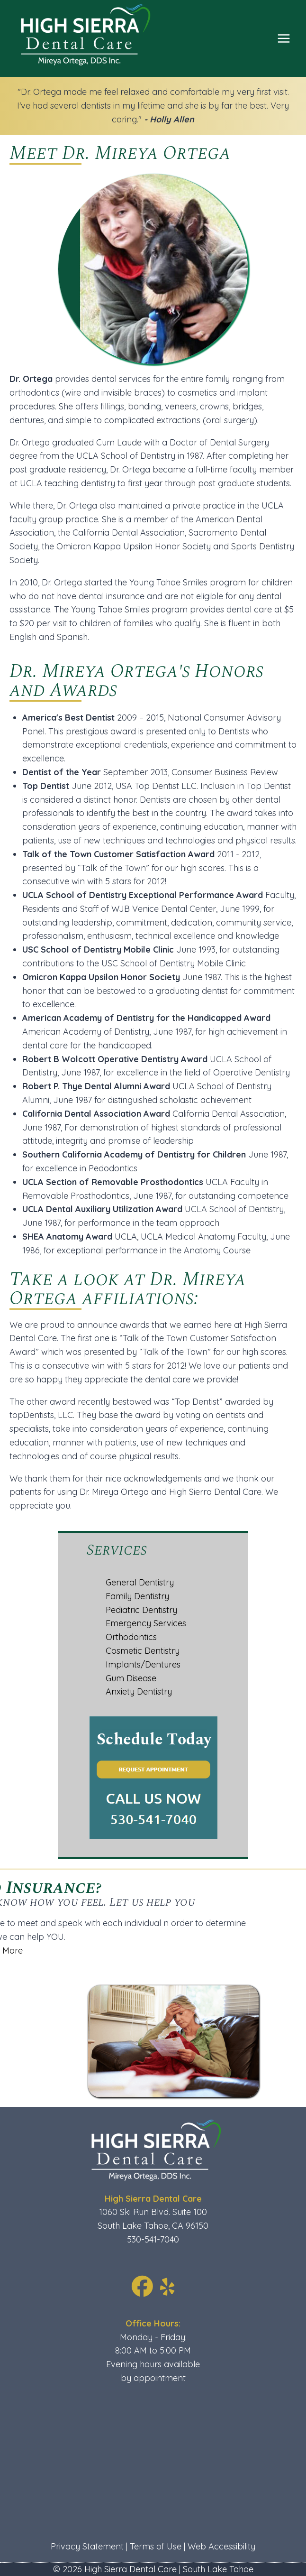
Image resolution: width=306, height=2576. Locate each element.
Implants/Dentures (143, 1664)
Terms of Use (155, 2546)
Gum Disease (131, 1678)
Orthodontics (131, 1636)
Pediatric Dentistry (141, 1609)
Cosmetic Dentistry (143, 1650)
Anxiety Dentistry (139, 1691)
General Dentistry (140, 1582)
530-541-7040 (153, 2239)
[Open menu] (283, 38)
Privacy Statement (87, 2546)
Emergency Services (146, 1623)
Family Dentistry (137, 1596)
